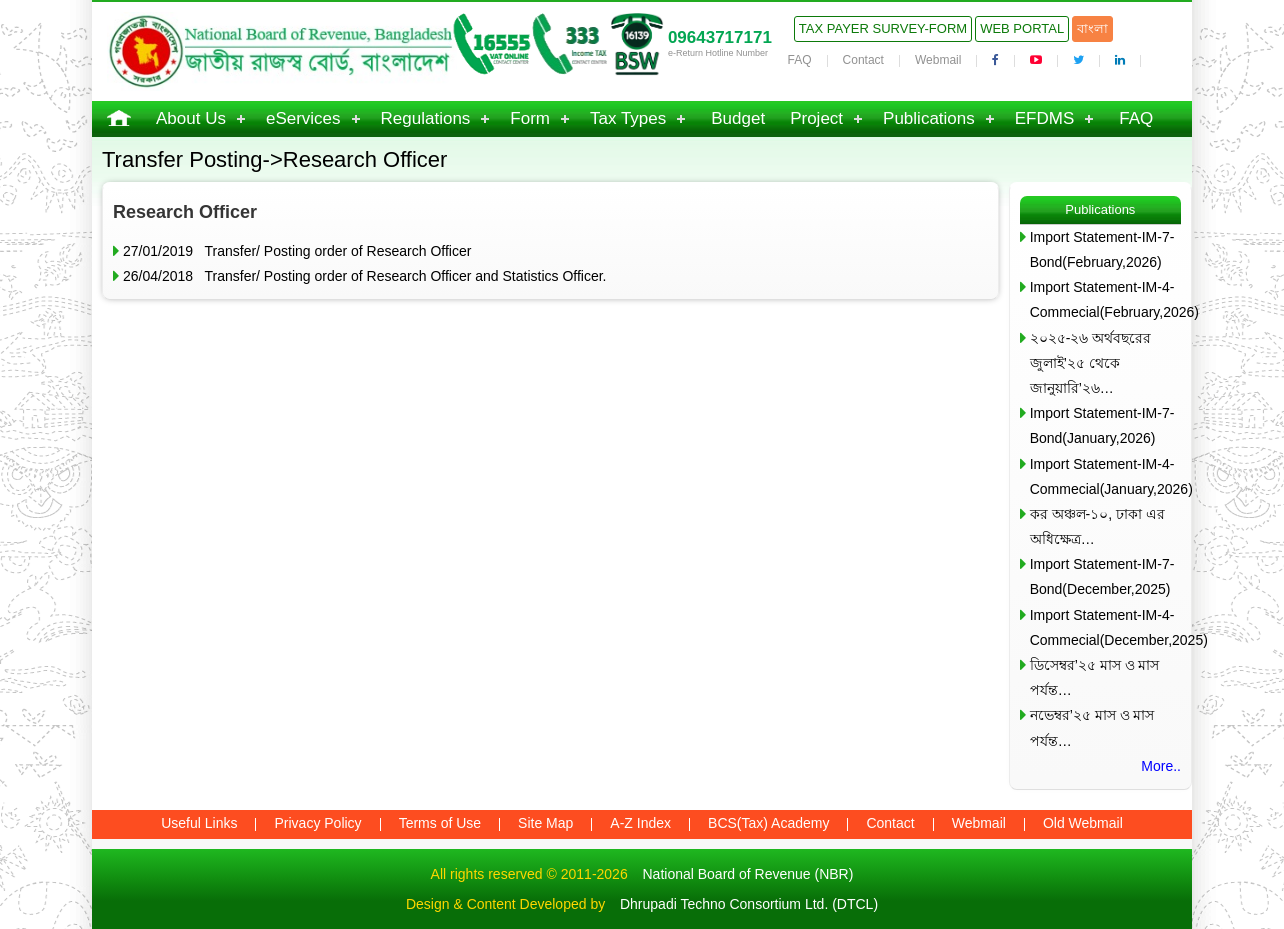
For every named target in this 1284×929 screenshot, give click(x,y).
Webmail (938, 60)
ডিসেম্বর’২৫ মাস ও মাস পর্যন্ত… (1095, 677)
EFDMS (1045, 118)
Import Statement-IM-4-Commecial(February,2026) (1105, 299)
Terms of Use (440, 823)
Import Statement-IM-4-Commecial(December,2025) (1105, 627)
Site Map (545, 823)
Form (530, 118)
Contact (863, 60)
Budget (738, 118)
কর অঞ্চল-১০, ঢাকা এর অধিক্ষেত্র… (1097, 526)
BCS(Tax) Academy (768, 823)
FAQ (800, 60)
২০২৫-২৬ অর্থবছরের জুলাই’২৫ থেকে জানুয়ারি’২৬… (1091, 363)
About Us (191, 118)
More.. (1161, 766)
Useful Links (199, 823)
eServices (303, 118)
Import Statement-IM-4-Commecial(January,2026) (1105, 476)
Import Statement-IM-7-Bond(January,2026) (1102, 425)
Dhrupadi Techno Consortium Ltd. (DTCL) (749, 904)
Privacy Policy (317, 823)
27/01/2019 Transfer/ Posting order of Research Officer (297, 251)
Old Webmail (1083, 823)
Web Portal (1022, 28)
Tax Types (628, 118)
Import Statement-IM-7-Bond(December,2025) (1102, 576)
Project (816, 118)
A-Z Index (640, 823)
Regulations (426, 118)
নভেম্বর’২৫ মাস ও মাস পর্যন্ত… (1092, 727)
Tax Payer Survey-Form (883, 28)
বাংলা (1092, 28)
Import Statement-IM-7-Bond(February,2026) (1102, 249)
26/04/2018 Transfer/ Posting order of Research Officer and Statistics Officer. (365, 276)
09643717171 (720, 37)
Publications (929, 118)
